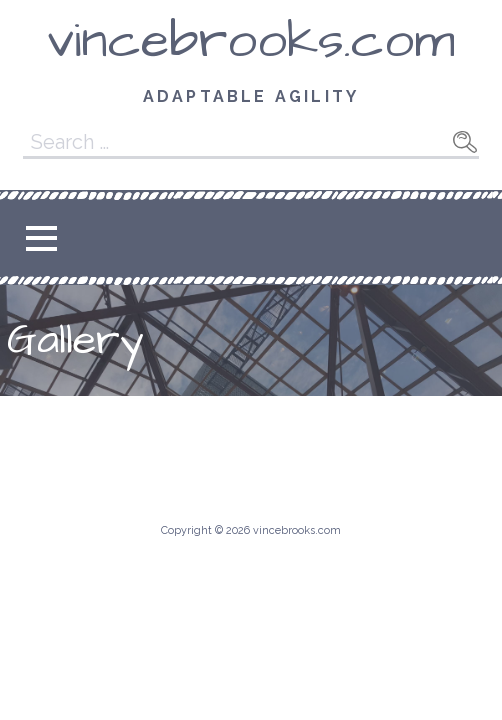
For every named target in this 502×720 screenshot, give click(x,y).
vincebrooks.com (251, 41)
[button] (41, 238)
